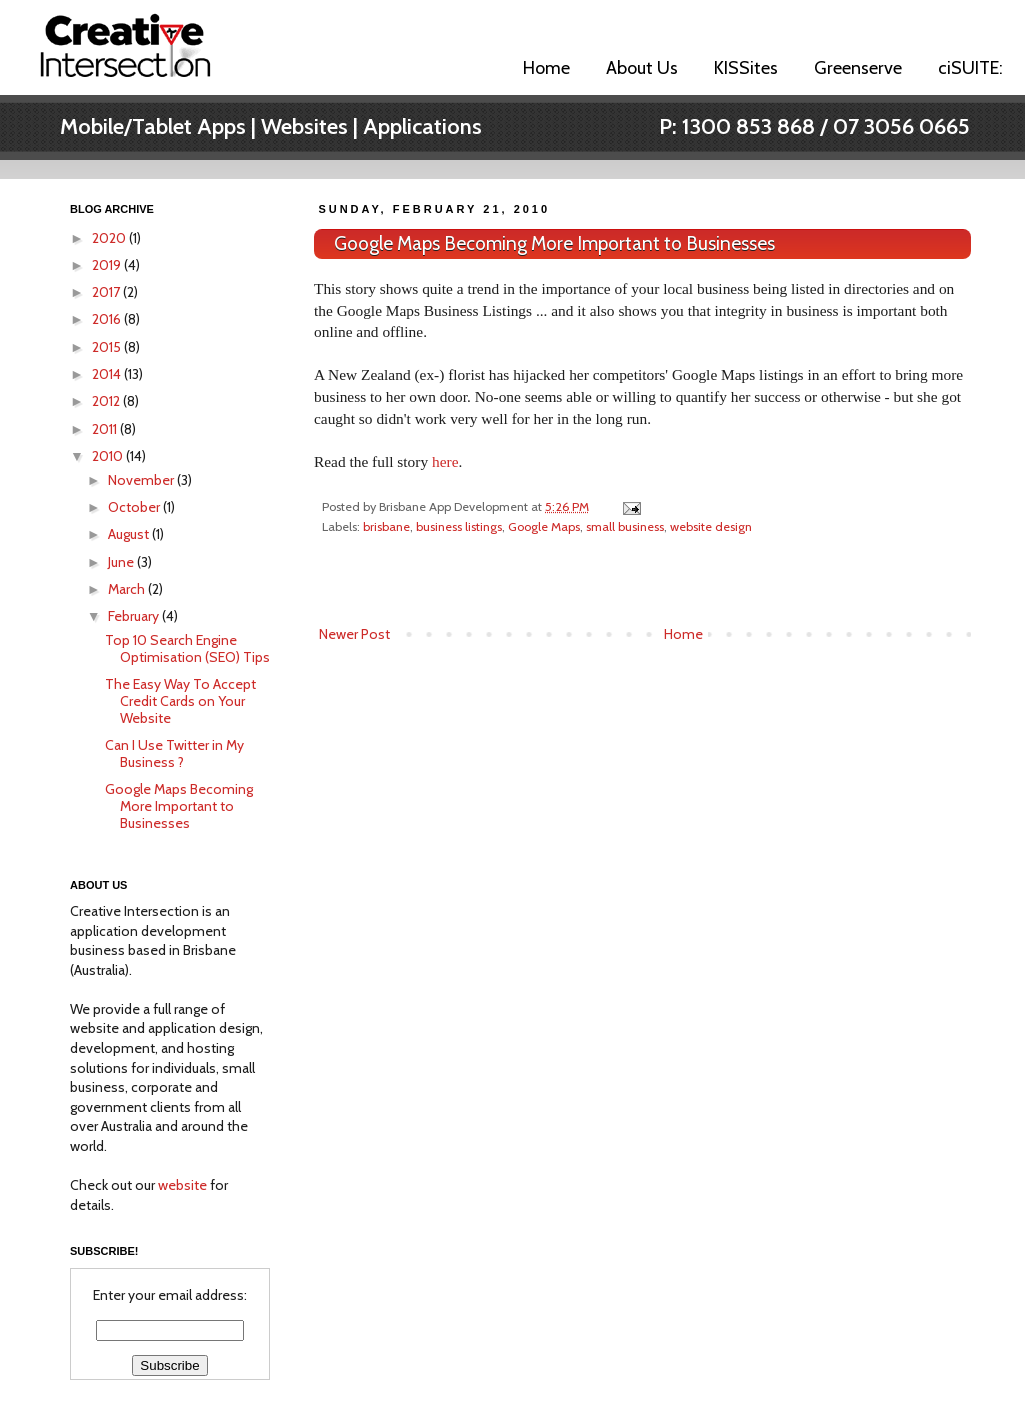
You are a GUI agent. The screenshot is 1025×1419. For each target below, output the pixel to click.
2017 (107, 292)
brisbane (386, 526)
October (135, 507)
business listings (459, 526)
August (130, 534)
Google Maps (544, 526)
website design (711, 526)
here (445, 461)
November (142, 480)
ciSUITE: (970, 68)
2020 (110, 238)
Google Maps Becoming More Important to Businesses (554, 243)
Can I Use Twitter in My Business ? (174, 753)
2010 (109, 456)
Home (546, 68)
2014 (108, 374)
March (128, 589)
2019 (108, 265)
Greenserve (858, 68)
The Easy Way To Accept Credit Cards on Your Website (180, 701)
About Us (642, 68)
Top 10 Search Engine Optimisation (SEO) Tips (187, 648)
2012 (107, 401)
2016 (108, 319)
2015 (108, 347)
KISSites (746, 68)
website (182, 1185)
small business (625, 526)
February (135, 616)
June (122, 562)
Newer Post (354, 634)
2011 (106, 429)
